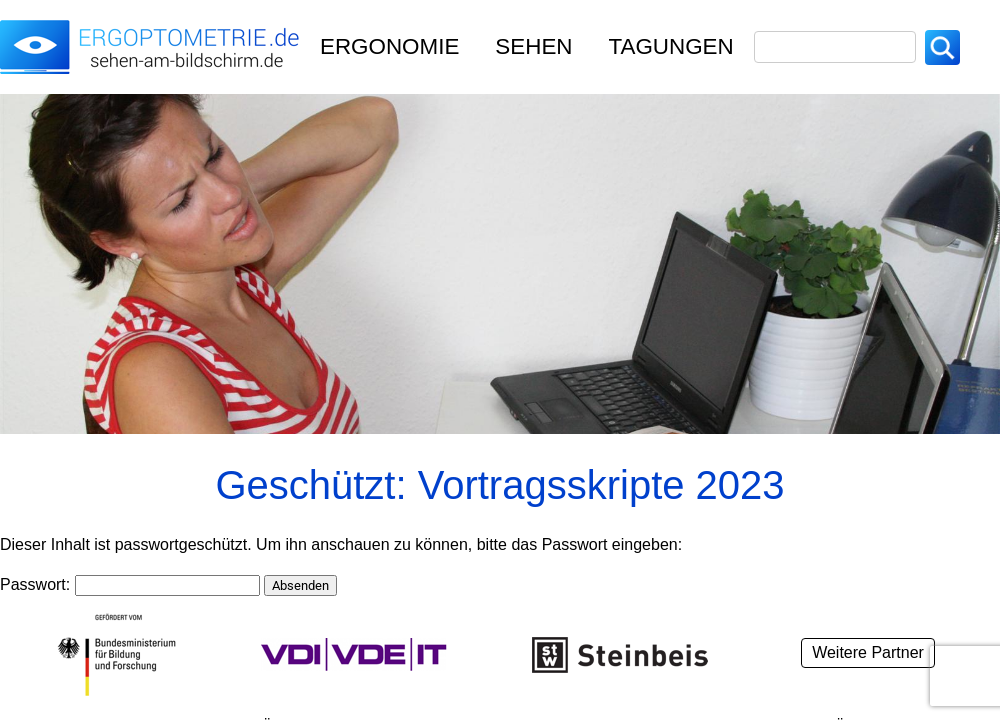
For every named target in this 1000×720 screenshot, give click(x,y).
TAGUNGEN (671, 46)
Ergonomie (389, 46)
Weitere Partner (868, 652)
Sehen (533, 46)
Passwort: (130, 584)
